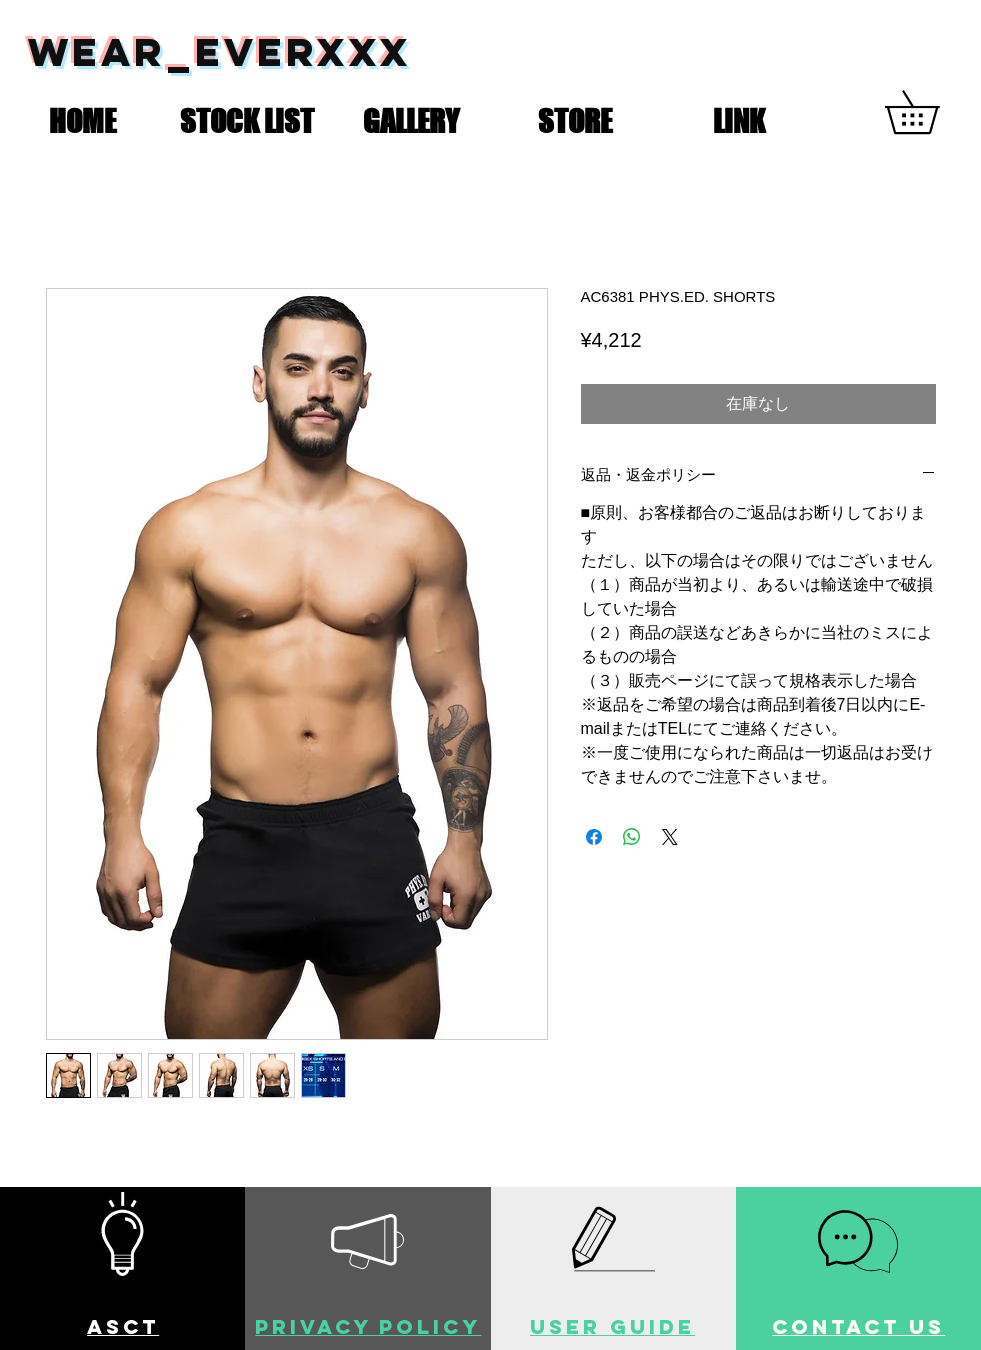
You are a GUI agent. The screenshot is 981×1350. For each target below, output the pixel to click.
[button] (247, 117)
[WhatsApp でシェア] (632, 837)
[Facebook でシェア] (594, 837)
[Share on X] (670, 837)
